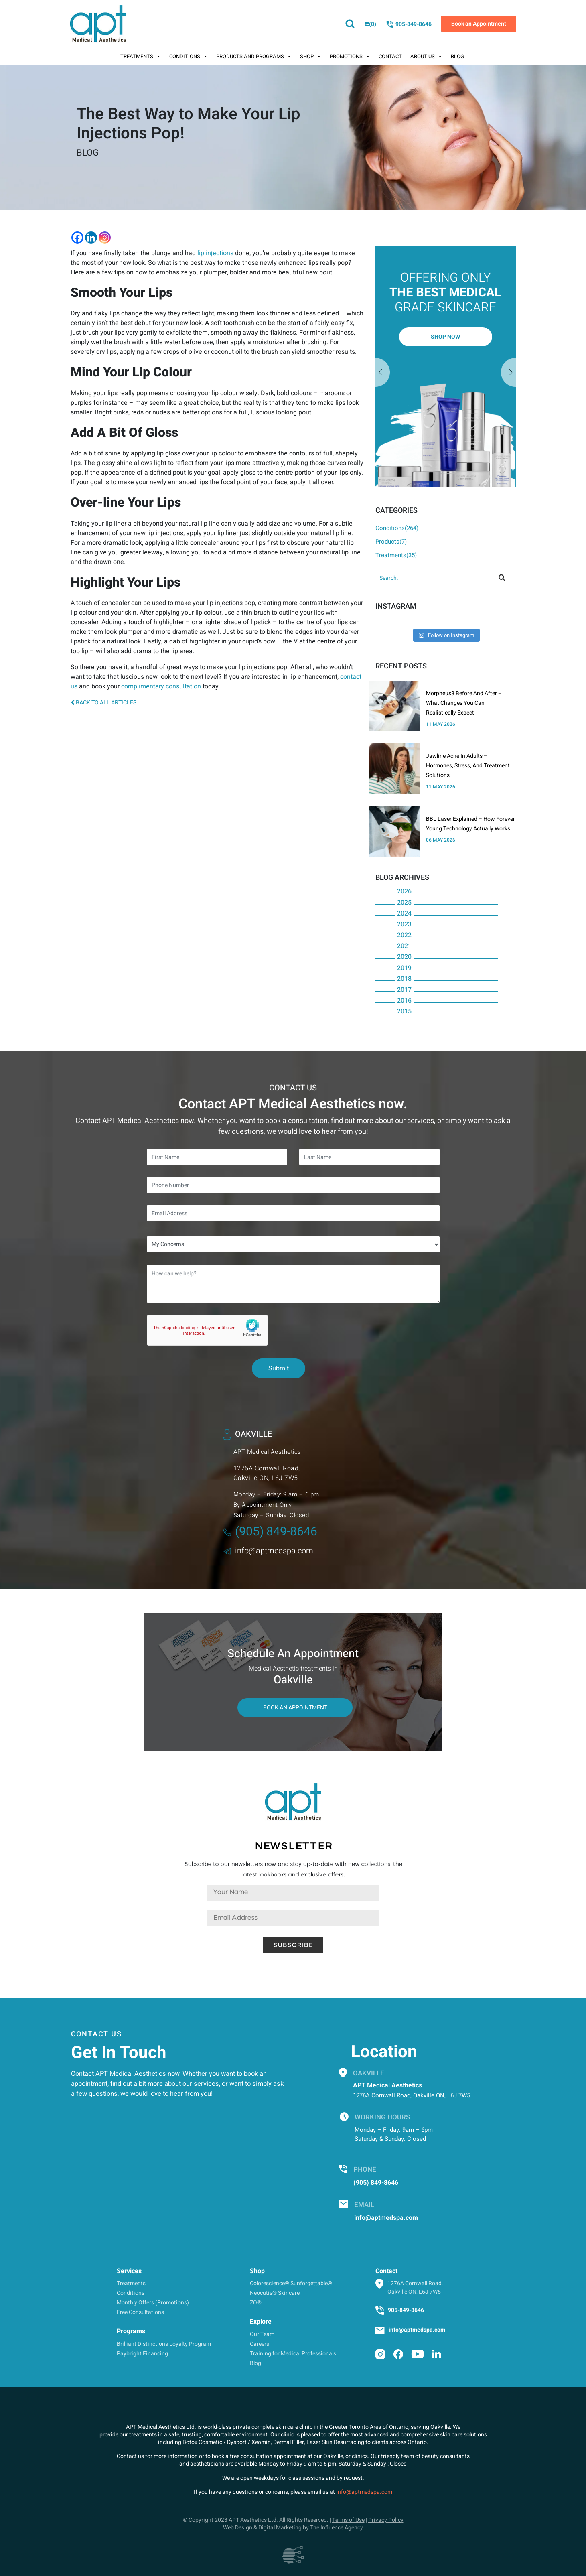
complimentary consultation (161, 686)
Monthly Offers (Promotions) (153, 2302)
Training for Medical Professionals (293, 2353)
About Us (426, 57)
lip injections (215, 253)
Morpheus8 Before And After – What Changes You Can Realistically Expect (464, 703)
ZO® (256, 2302)
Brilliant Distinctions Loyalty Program (164, 2344)
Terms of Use (348, 2520)
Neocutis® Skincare (275, 2293)
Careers (259, 2344)
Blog (457, 56)
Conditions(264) (396, 528)
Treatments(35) (396, 555)
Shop (310, 57)
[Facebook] (77, 237)
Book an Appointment (478, 24)
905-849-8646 (408, 24)
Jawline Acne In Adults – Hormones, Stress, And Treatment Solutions (468, 765)
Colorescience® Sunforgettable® (291, 2283)
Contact (390, 56)
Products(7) (391, 541)
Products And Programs (254, 57)
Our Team (262, 2334)
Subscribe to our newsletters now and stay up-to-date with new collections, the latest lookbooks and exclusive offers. (293, 1869)
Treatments (140, 57)
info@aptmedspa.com (268, 1551)
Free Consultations (140, 2312)
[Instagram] (105, 237)
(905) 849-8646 (270, 1532)
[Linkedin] (91, 237)
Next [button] (383, 373)
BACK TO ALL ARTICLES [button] (103, 702)
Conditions (188, 57)
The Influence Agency (336, 2527)
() (370, 24)
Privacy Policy (386, 2520)
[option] (445, 366)
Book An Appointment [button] (295, 1707)
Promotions (350, 57)
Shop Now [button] (445, 337)
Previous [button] (509, 373)
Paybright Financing (142, 2353)
